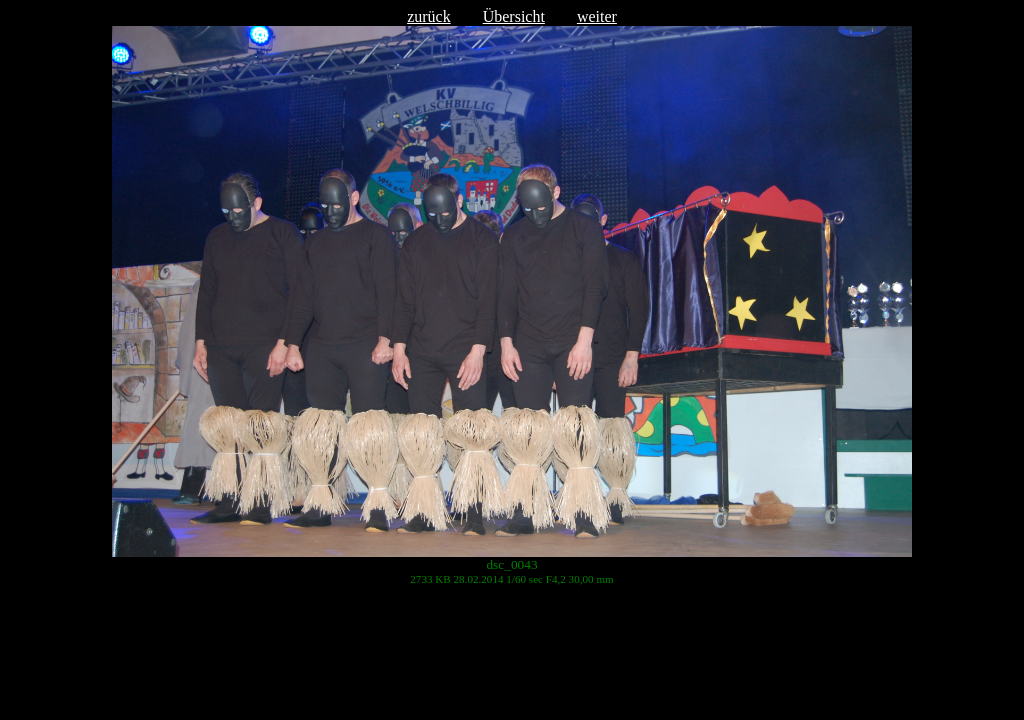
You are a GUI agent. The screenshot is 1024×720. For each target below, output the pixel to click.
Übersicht (514, 16)
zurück (429, 16)
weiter (597, 16)
